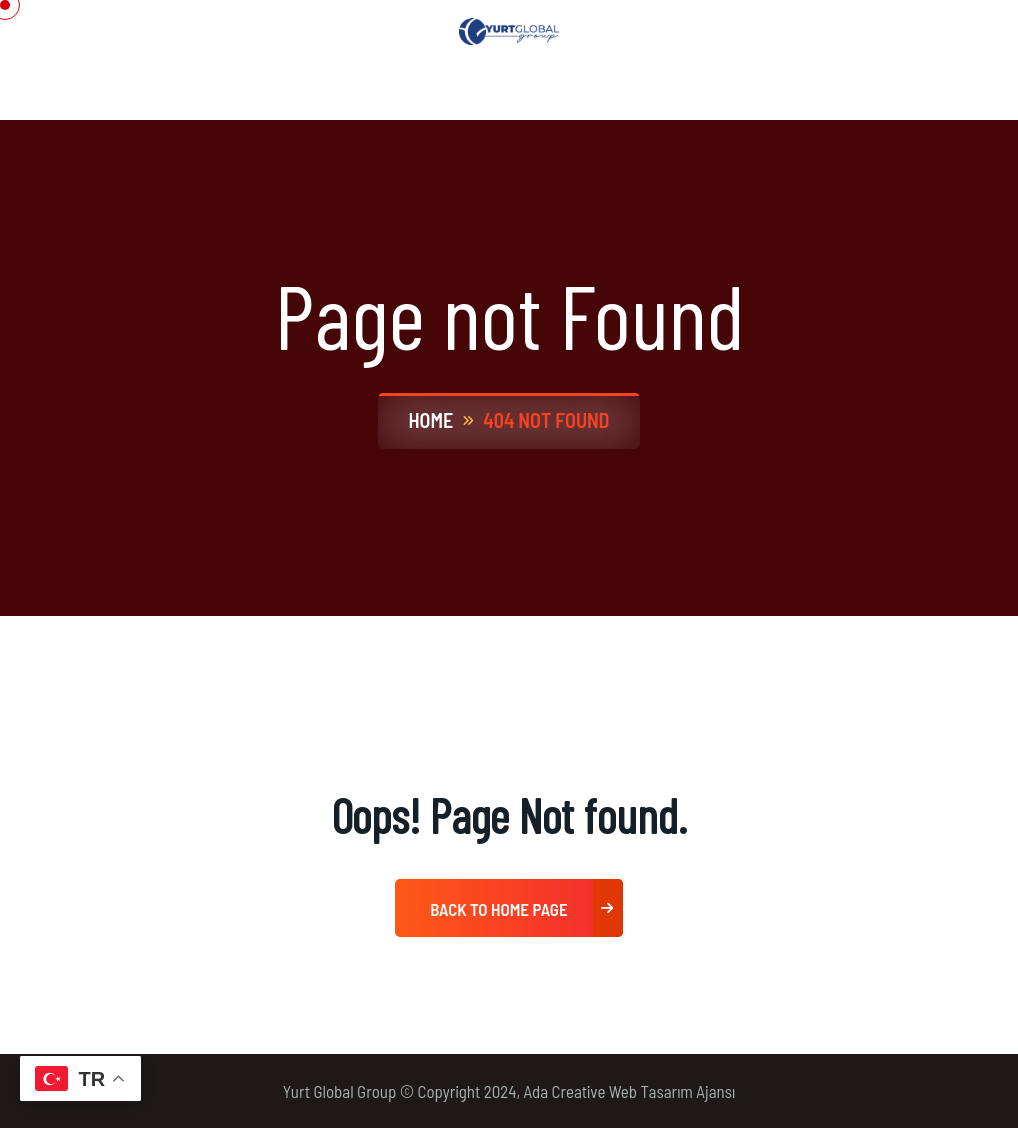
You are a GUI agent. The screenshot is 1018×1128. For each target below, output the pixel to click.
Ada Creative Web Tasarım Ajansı (630, 1091)
